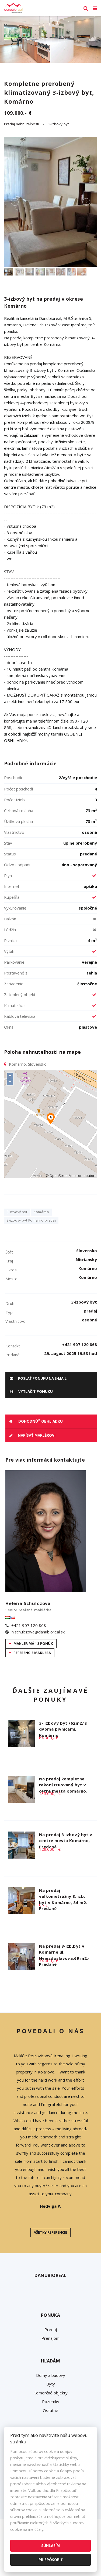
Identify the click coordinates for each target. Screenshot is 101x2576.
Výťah (9, 951)
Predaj (50, 2329)
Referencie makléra (30, 1652)
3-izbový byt (58, 124)
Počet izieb (14, 799)
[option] (50, 39)
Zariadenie (13, 983)
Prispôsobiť (51, 2559)
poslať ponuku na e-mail (38, 1378)
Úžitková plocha (18, 821)
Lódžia (10, 929)
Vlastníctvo (14, 832)
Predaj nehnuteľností (21, 124)
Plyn (8, 875)
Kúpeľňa (11, 897)
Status (10, 854)
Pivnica (10, 940)
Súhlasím (50, 2545)
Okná (8, 1027)
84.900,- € (48, 1737)
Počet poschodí (18, 789)
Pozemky (50, 2401)
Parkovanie (14, 962)
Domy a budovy (50, 2375)
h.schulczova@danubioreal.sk (38, 1632)
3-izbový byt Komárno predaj (31, 1220)
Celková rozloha (18, 810)
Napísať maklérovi (32, 1435)
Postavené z (15, 973)
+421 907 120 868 (28, 1625)
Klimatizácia (15, 1005)
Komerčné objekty (50, 2392)
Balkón (10, 918)
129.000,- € (50, 1849)
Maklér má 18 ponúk (31, 1643)
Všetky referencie (50, 2232)
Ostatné (50, 2410)
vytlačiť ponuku (31, 1391)
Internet (11, 886)
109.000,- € (18, 113)
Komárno (41, 1212)
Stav (8, 843)
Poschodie (13, 777)
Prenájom (50, 2338)
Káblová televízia (19, 1016)
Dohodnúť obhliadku (36, 1421)
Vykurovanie (15, 908)
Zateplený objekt (20, 994)
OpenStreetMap (63, 1175)
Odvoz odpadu (18, 864)
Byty (50, 2384)
